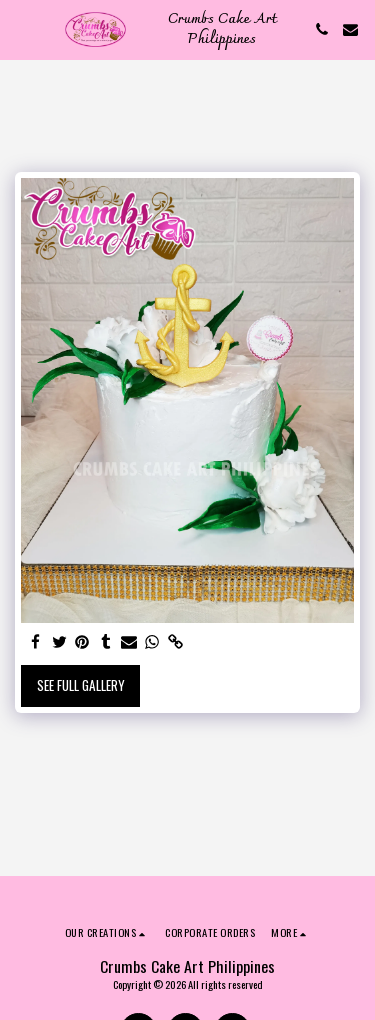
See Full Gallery (81, 685)
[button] (22, 29)
